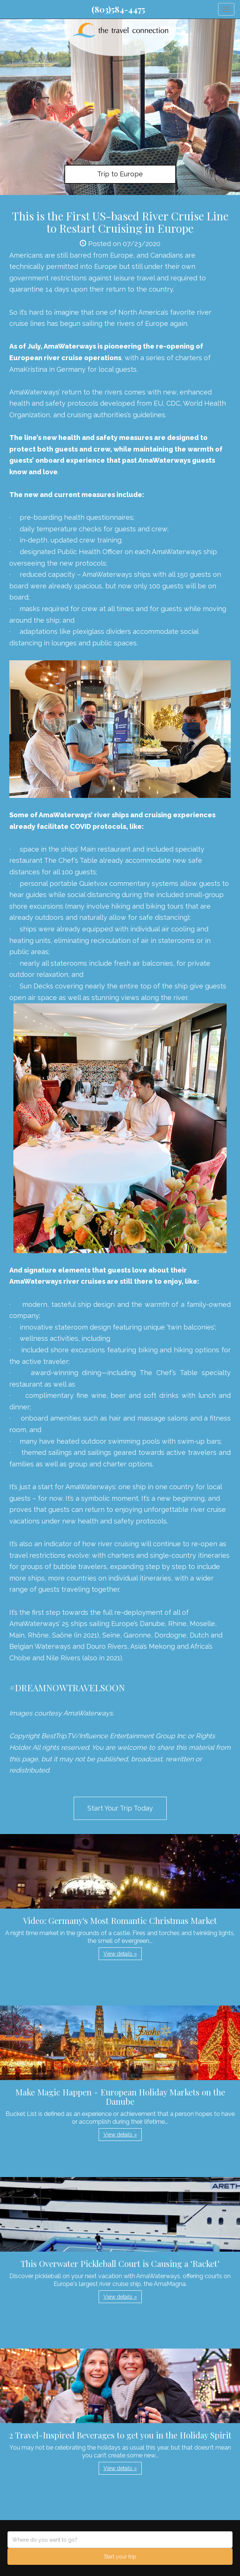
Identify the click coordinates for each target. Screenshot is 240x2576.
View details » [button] (120, 1954)
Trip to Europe (120, 174)
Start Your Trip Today (120, 1808)
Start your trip (120, 2557)
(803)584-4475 (118, 9)
